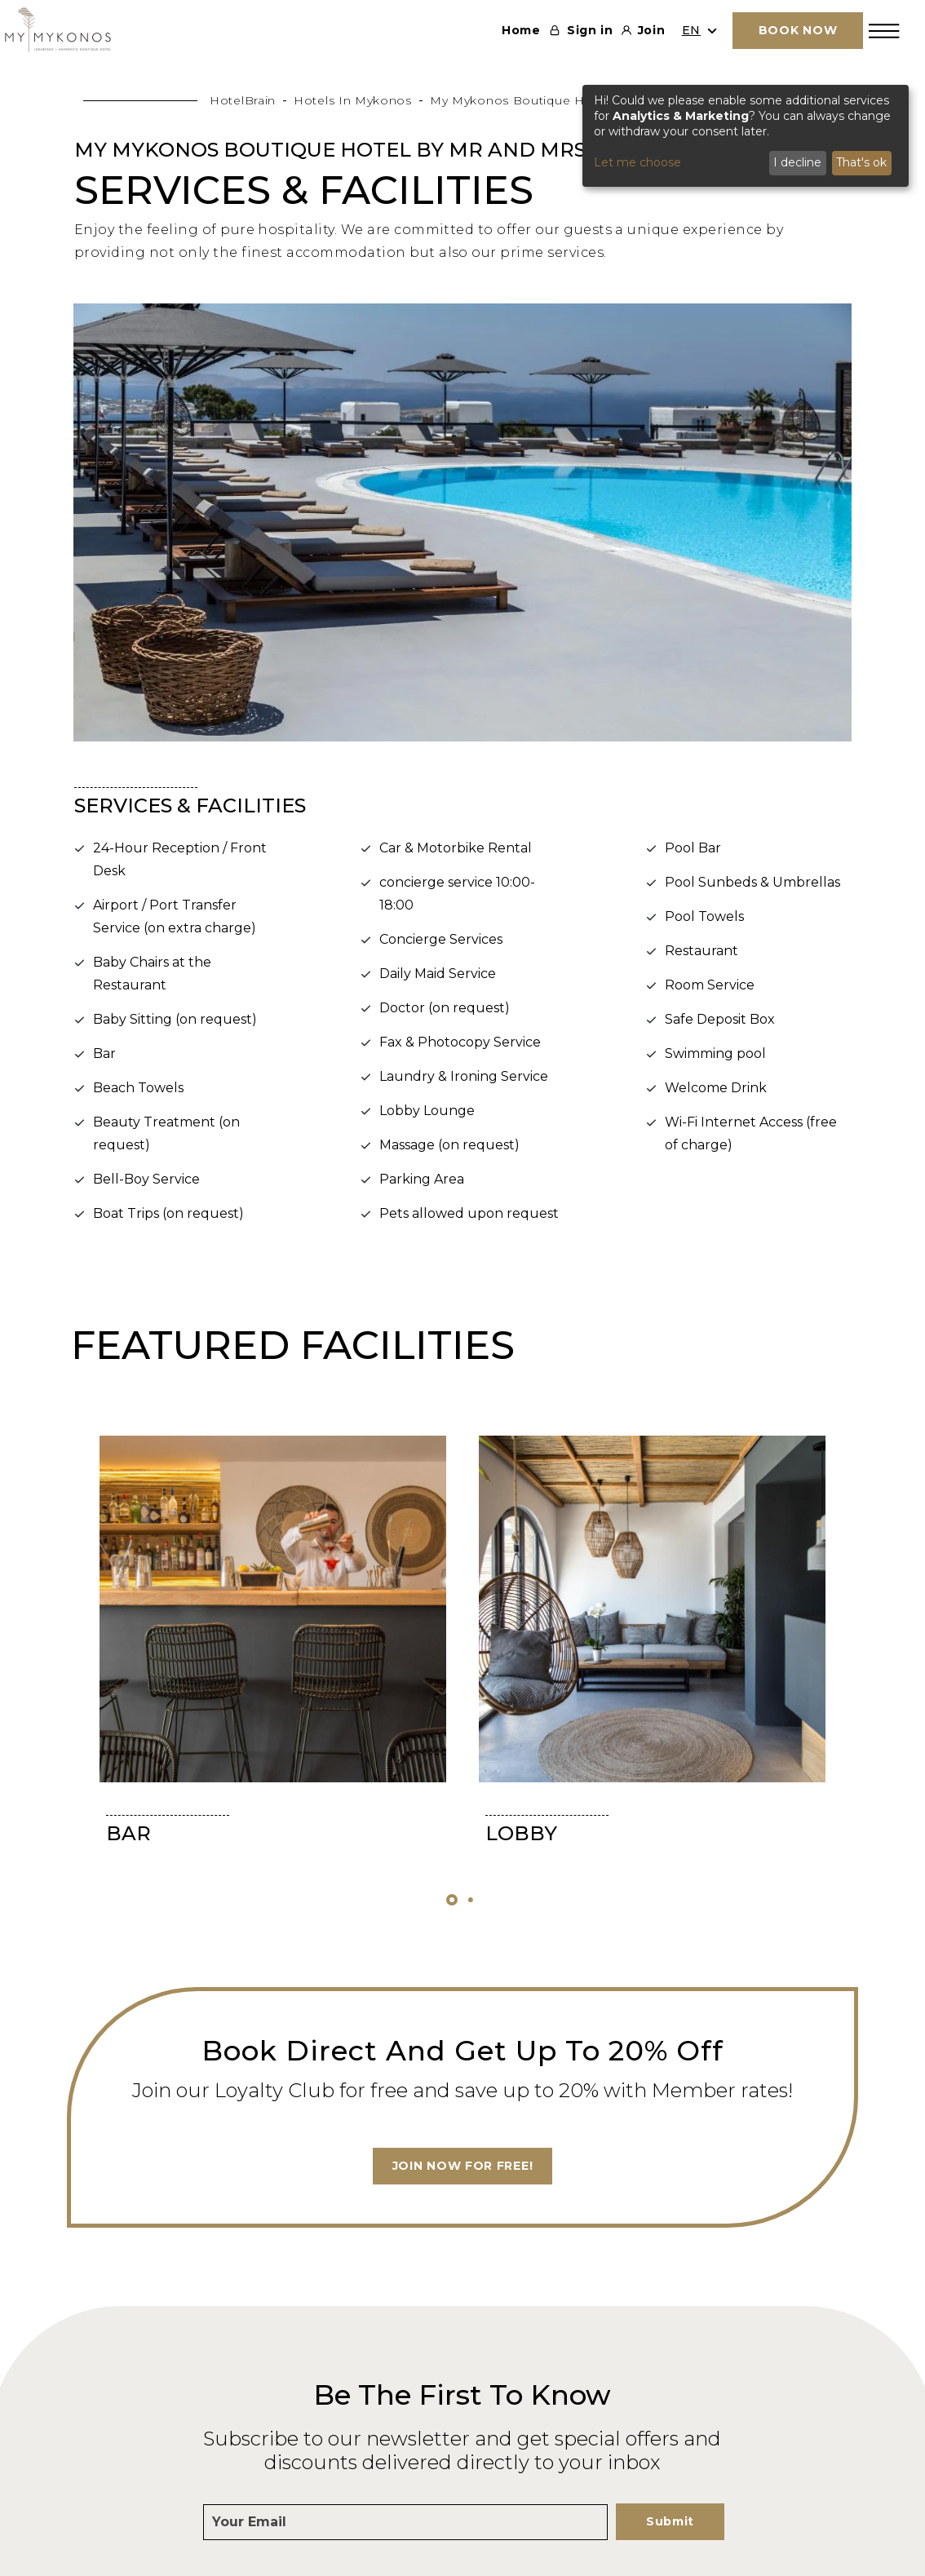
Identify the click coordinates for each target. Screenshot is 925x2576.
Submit (670, 2521)
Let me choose (637, 162)
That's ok (861, 162)
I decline (797, 162)
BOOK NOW (798, 30)
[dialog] (745, 136)
